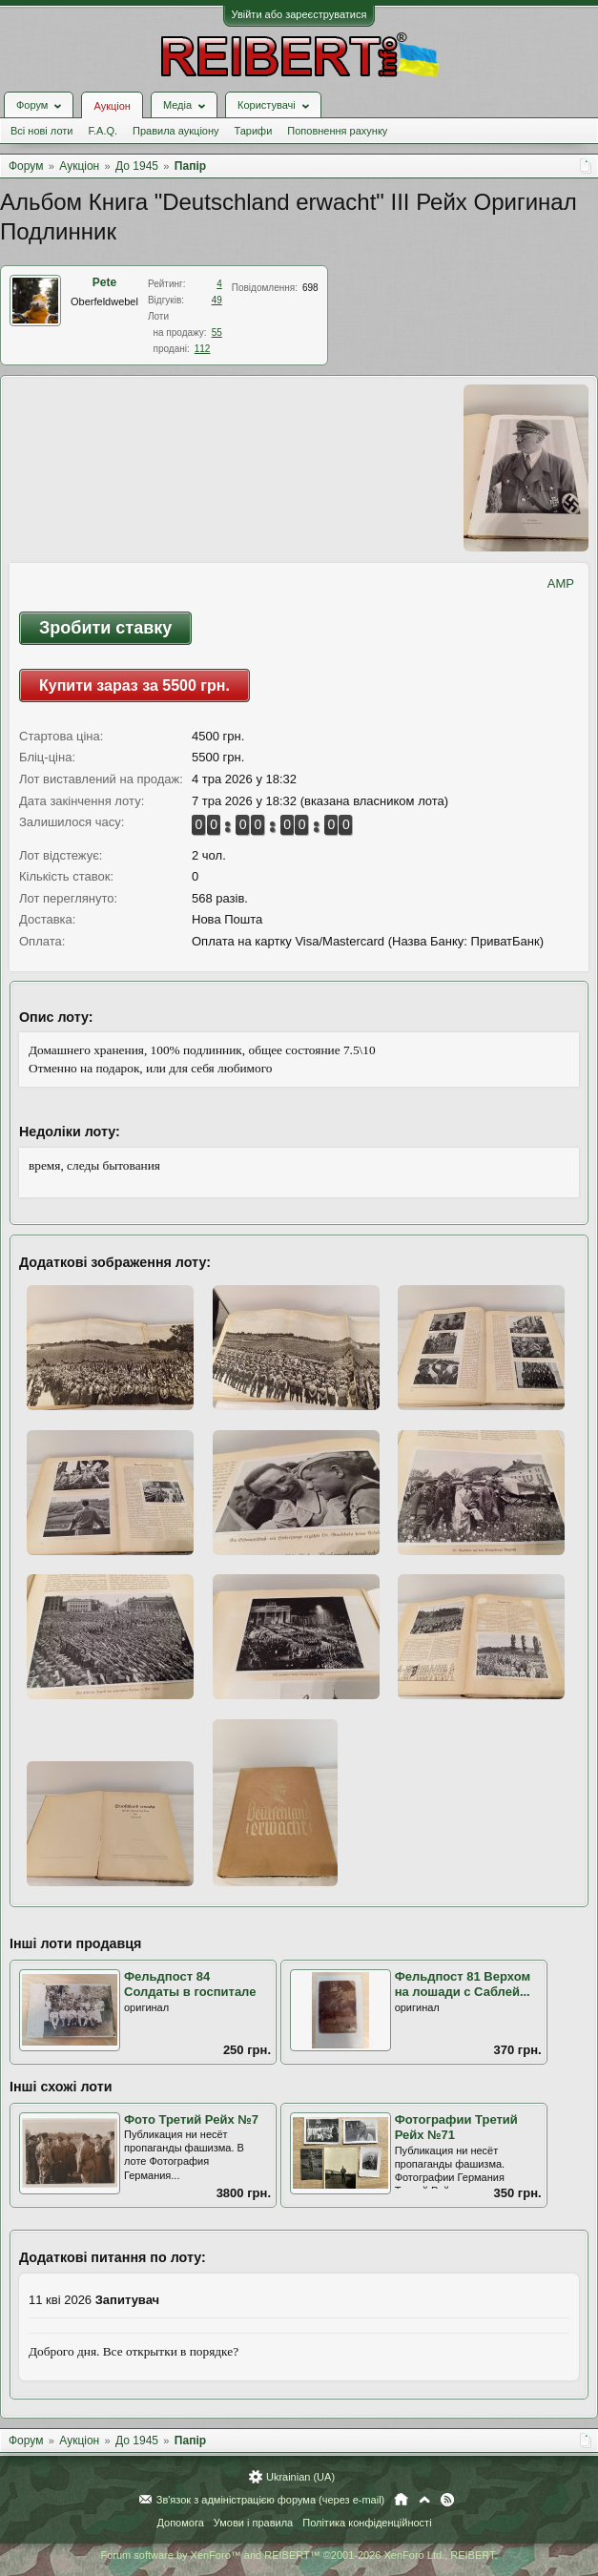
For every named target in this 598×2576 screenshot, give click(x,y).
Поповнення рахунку (337, 130)
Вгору (424, 2499)
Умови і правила (253, 2522)
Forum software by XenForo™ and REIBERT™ (298, 2555)
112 (203, 348)
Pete (104, 282)
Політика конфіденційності (366, 2522)
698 (310, 287)
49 (217, 300)
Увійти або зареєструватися (299, 14)
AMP (560, 583)
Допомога (179, 2522)
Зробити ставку (105, 627)
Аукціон (111, 106)
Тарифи (254, 130)
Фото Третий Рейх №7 (191, 2119)
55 (217, 332)
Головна (401, 2499)
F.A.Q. (102, 130)
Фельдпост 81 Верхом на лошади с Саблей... (462, 1984)
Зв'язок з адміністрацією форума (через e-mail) (270, 2499)
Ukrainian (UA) (300, 2477)
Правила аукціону (175, 130)
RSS (447, 2499)
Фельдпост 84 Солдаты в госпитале (190, 1984)
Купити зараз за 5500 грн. (134, 685)
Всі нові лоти (41, 130)
